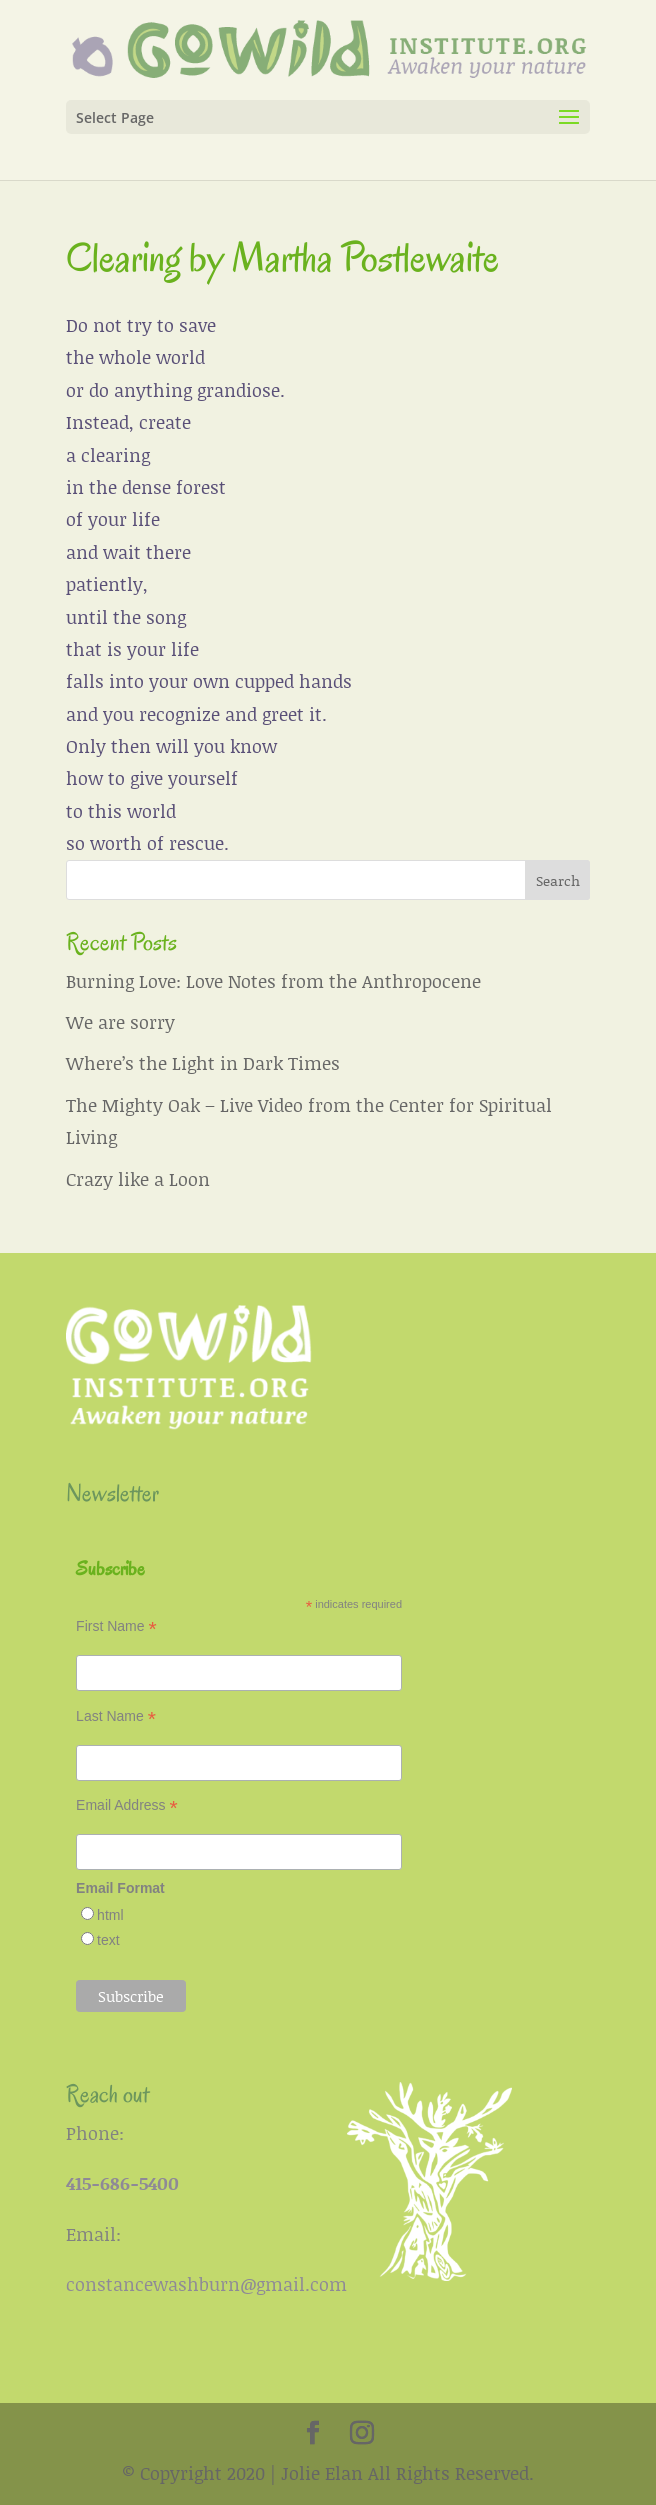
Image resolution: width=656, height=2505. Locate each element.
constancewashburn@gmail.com (206, 2284)
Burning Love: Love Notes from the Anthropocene (273, 981)
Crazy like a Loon (138, 1179)
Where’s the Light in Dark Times (203, 1063)
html (110, 1915)
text (108, 1940)
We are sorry (120, 1022)
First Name (116, 1626)
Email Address (127, 1805)
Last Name (116, 1716)
